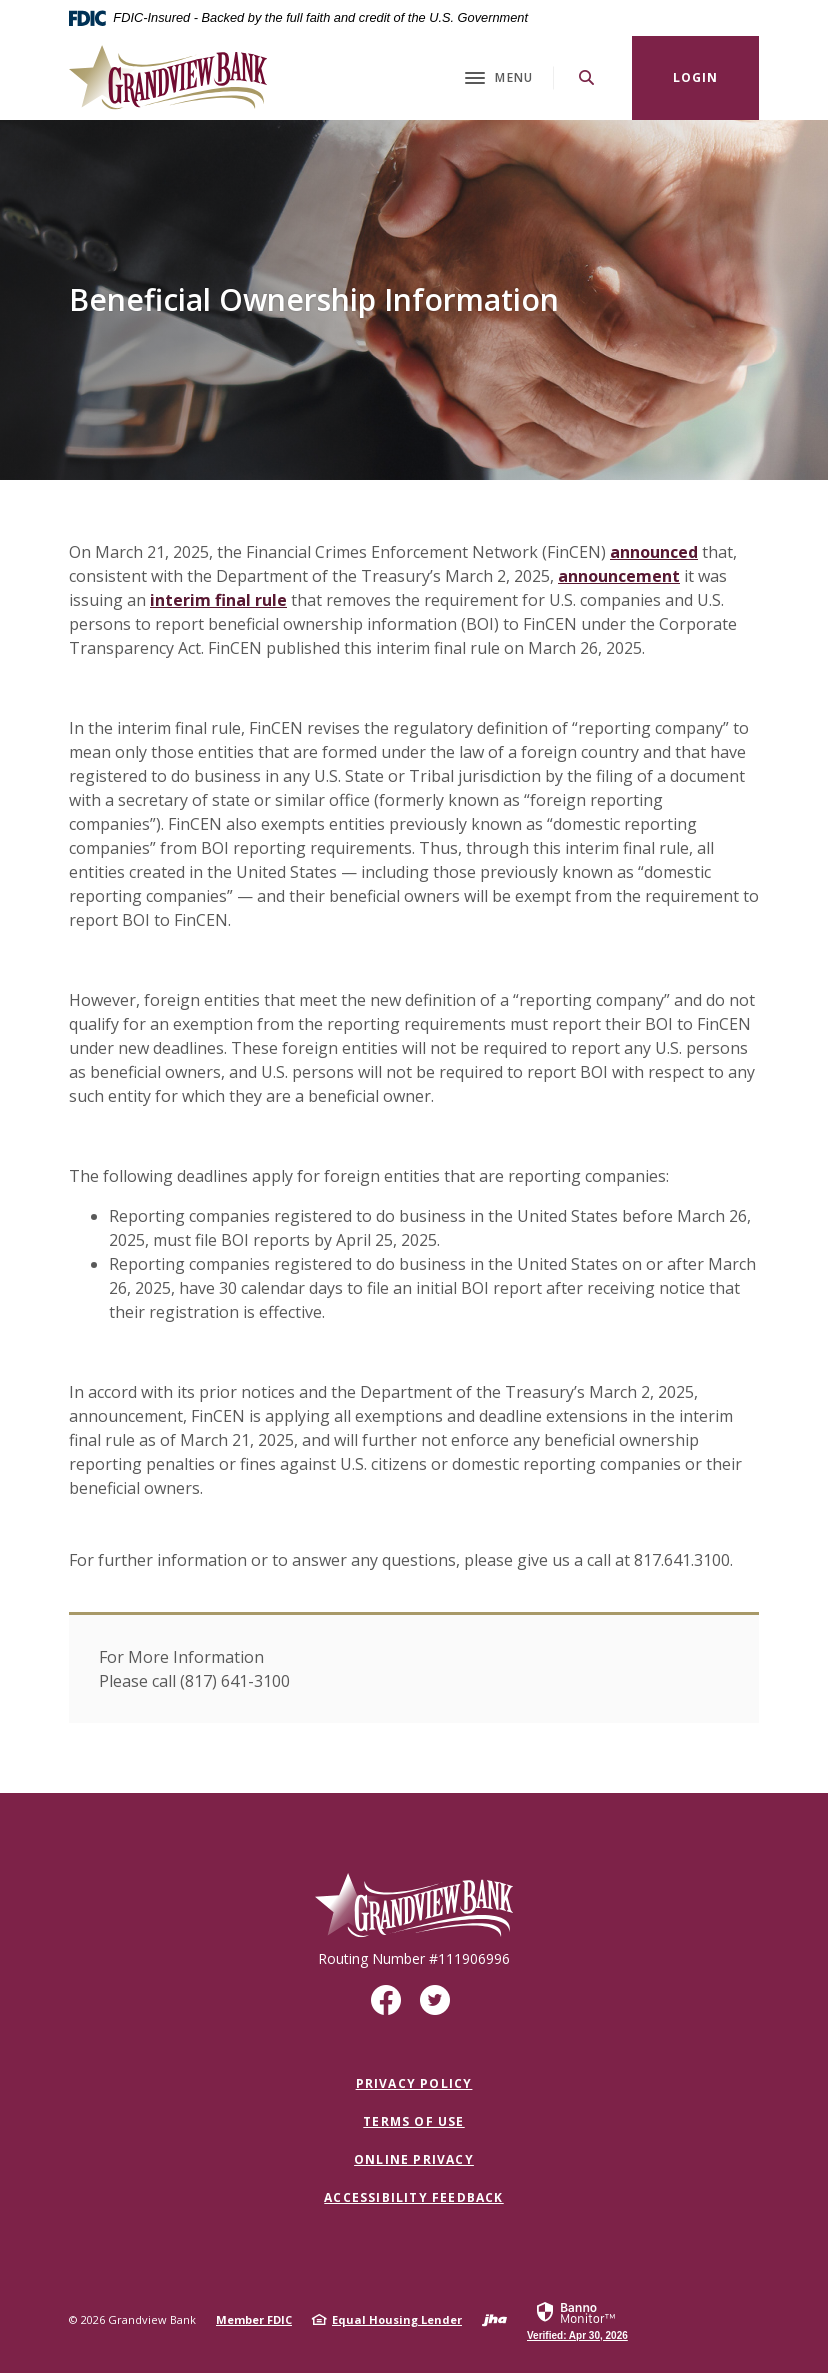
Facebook (390, 2007)
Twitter (439, 2007)
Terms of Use (413, 2121)
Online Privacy (414, 2159)
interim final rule (218, 600)
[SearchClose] (587, 77)
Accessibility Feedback (413, 2197)
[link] (577, 2320)
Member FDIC (254, 2319)
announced (654, 552)
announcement (619, 576)
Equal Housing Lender (397, 2319)
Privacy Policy (414, 2083)
